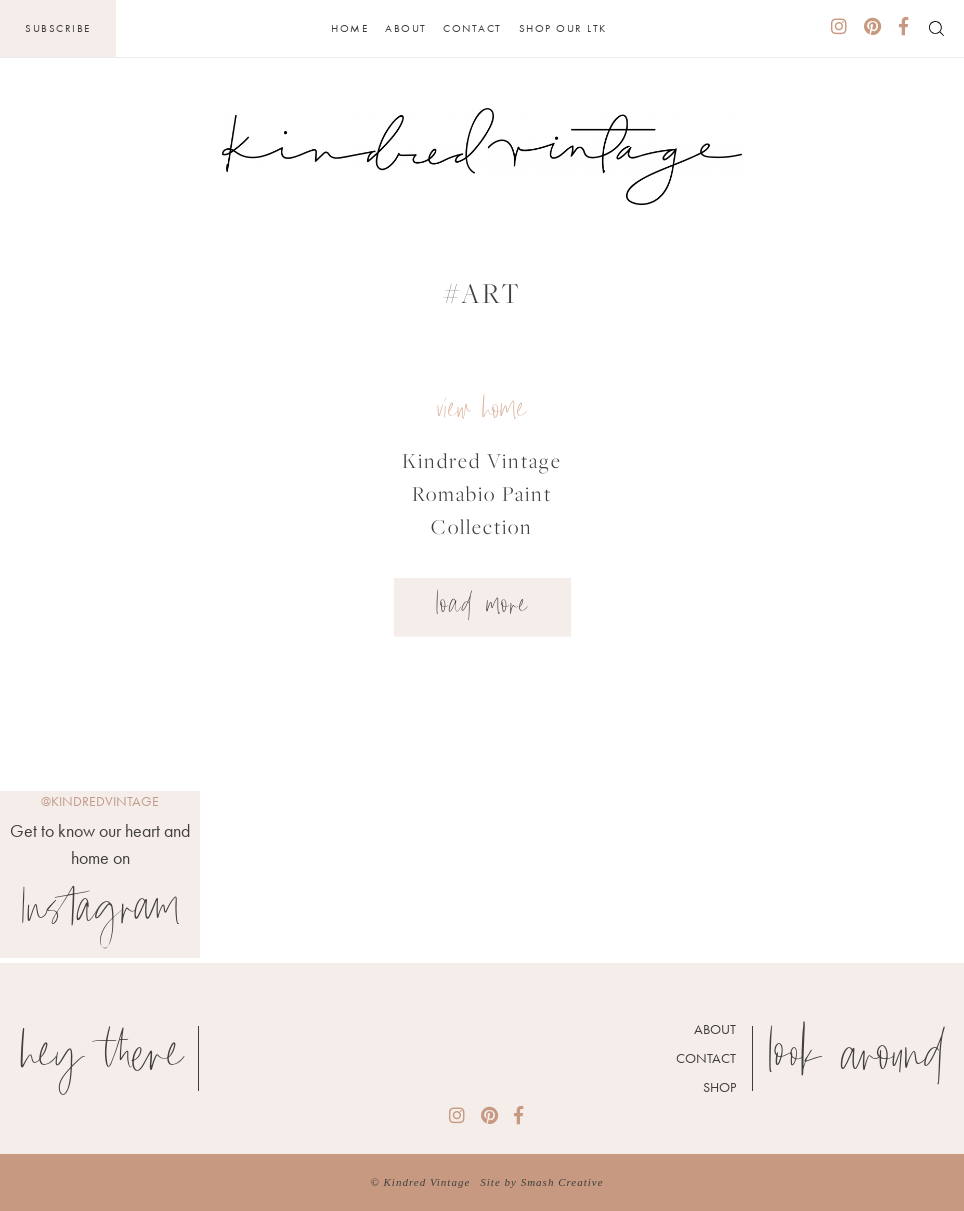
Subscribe (58, 28)
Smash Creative (562, 1182)
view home (481, 411)
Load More (482, 607)
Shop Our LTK (563, 28)
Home (349, 28)
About (406, 28)
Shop (719, 1087)
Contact (472, 28)
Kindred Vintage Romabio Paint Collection (482, 493)
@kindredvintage (100, 801)
